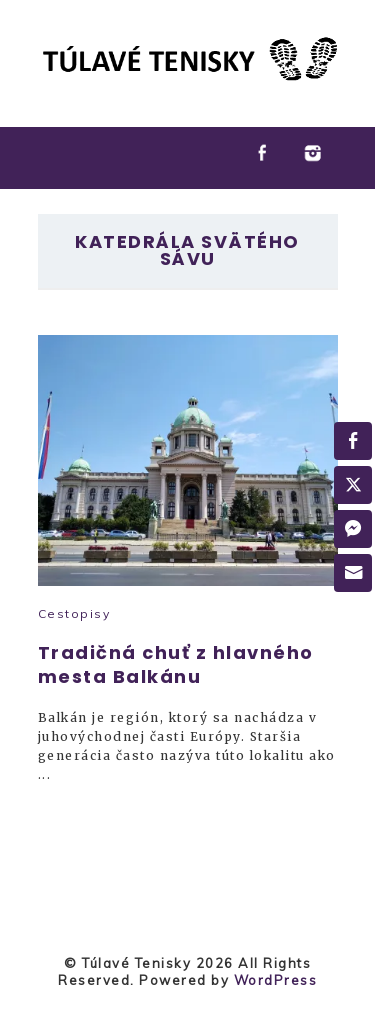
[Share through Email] (353, 573)
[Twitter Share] (353, 485)
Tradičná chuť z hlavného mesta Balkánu (176, 664)
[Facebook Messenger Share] (353, 529)
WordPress (276, 980)
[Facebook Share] (353, 441)
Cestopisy (74, 613)
